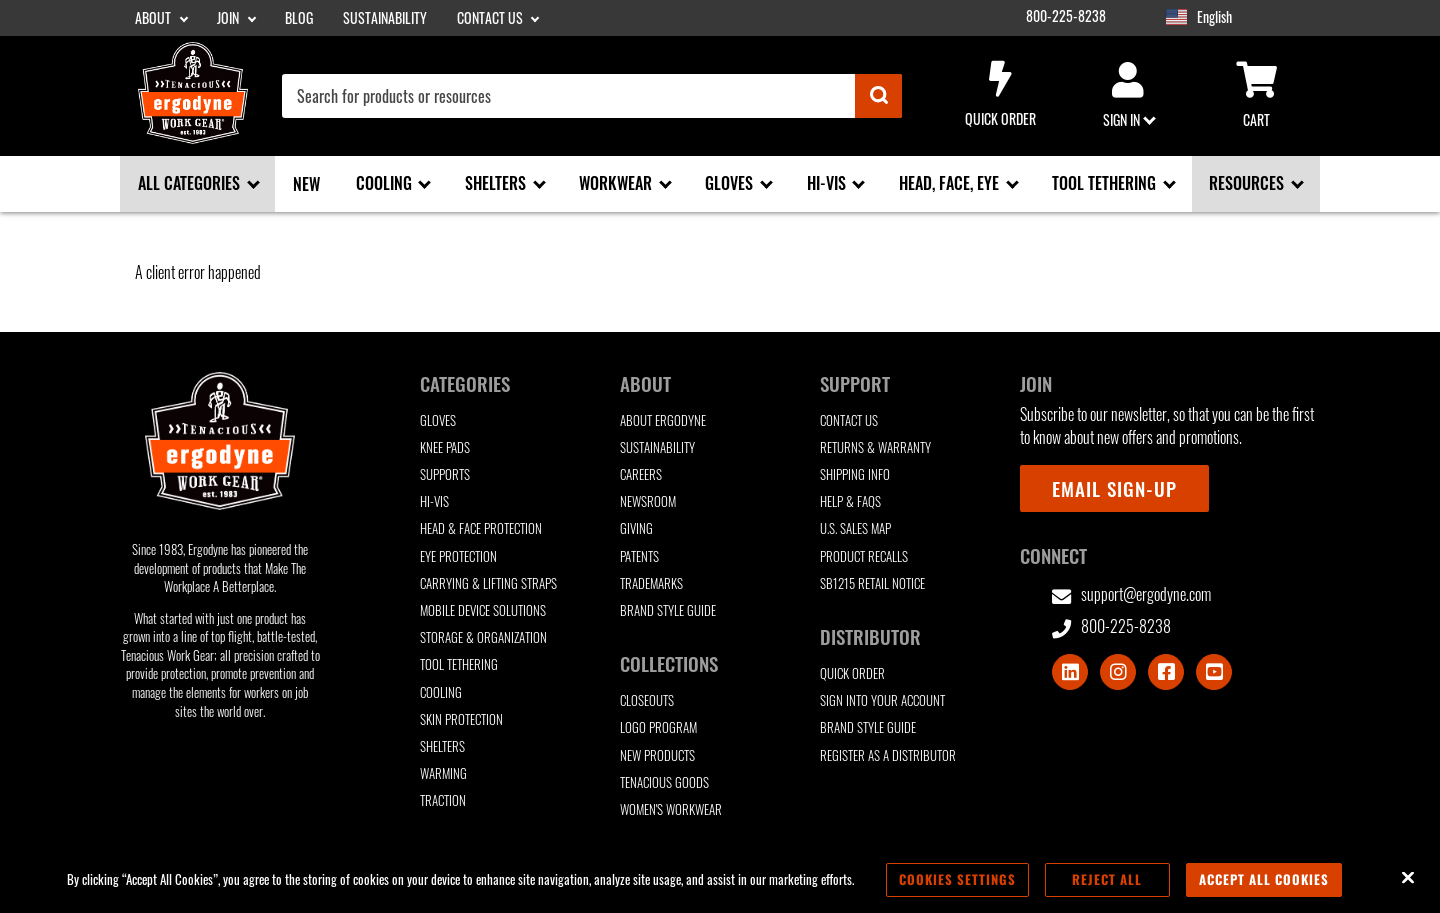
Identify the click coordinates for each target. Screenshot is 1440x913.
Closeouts (647, 700)
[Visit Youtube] (1214, 672)
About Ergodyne (663, 420)
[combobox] (592, 96)
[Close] (1408, 878)
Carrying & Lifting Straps (488, 583)
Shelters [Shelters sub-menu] (497, 183)
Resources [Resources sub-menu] (1248, 183)
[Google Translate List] (1257, 17)
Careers (641, 474)
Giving (636, 528)
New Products (657, 755)
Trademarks (651, 583)
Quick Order (1000, 95)
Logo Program (658, 727)
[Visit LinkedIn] (1070, 672)
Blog (299, 18)
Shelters (442, 746)
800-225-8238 (1066, 16)
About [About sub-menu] (154, 18)
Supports (445, 474)
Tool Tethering (459, 664)
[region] (720, 880)
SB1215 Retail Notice (872, 583)
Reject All (1107, 879)
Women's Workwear (671, 809)
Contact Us (849, 420)
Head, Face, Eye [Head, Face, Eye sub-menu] (951, 183)
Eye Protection (458, 556)
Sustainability (385, 18)
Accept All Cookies (1264, 879)
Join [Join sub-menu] (229, 18)
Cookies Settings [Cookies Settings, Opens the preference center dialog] (957, 879)
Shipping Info (855, 474)
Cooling (441, 692)
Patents (639, 556)
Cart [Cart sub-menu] (1256, 96)
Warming (443, 773)
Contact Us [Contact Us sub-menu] (491, 18)
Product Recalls (864, 556)
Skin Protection (461, 719)
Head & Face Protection (481, 528)
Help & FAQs (850, 501)
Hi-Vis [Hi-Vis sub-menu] (828, 183)
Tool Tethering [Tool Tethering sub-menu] (1106, 183)
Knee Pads (445, 447)
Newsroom (648, 501)
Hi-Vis (434, 501)
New (306, 184)
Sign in (1128, 96)
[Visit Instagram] (1118, 672)
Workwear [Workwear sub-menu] (617, 183)
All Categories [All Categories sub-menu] (191, 183)
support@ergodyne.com (1131, 594)
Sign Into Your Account (882, 700)
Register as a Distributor (888, 755)
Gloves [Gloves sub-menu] (731, 183)
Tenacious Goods (664, 782)
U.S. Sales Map (855, 528)
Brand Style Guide (668, 610)
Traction (443, 800)
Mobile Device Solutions (483, 610)
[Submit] (878, 96)
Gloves (438, 420)
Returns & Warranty (875, 447)
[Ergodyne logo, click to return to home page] (193, 137)
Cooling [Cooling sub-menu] (386, 183)
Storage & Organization (483, 637)
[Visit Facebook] (1166, 672)
